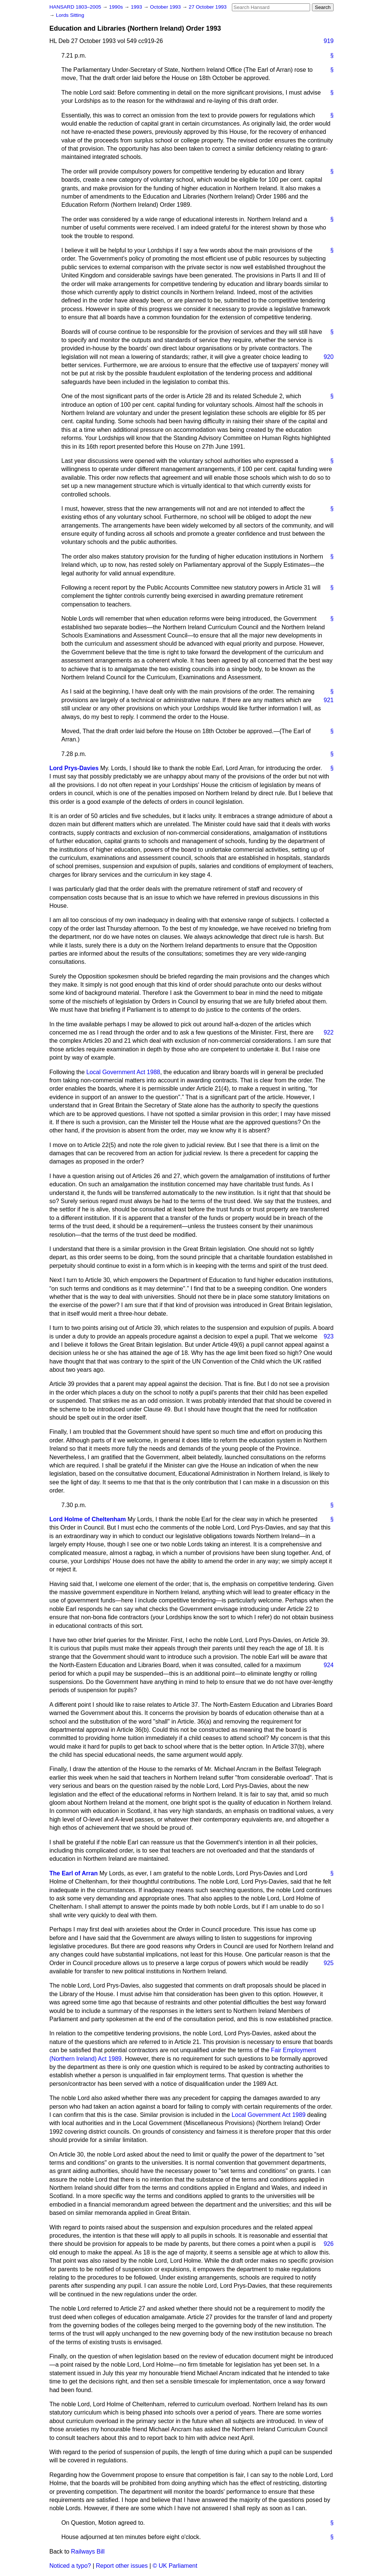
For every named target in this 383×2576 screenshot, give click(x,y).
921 (329, 700)
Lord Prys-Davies (74, 768)
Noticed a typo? (70, 2566)
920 (329, 357)
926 (329, 2244)
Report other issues (122, 2566)
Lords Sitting (70, 15)
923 (329, 1336)
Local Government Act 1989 (268, 2115)
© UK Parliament (175, 2566)
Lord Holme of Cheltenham (87, 1519)
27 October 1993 (208, 7)
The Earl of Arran (73, 1873)
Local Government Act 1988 (123, 1072)
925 (329, 1963)
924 (329, 1665)
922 (329, 1032)
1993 (137, 7)
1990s (116, 7)
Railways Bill (88, 2551)
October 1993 (166, 7)
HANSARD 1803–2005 (75, 7)
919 (329, 41)
